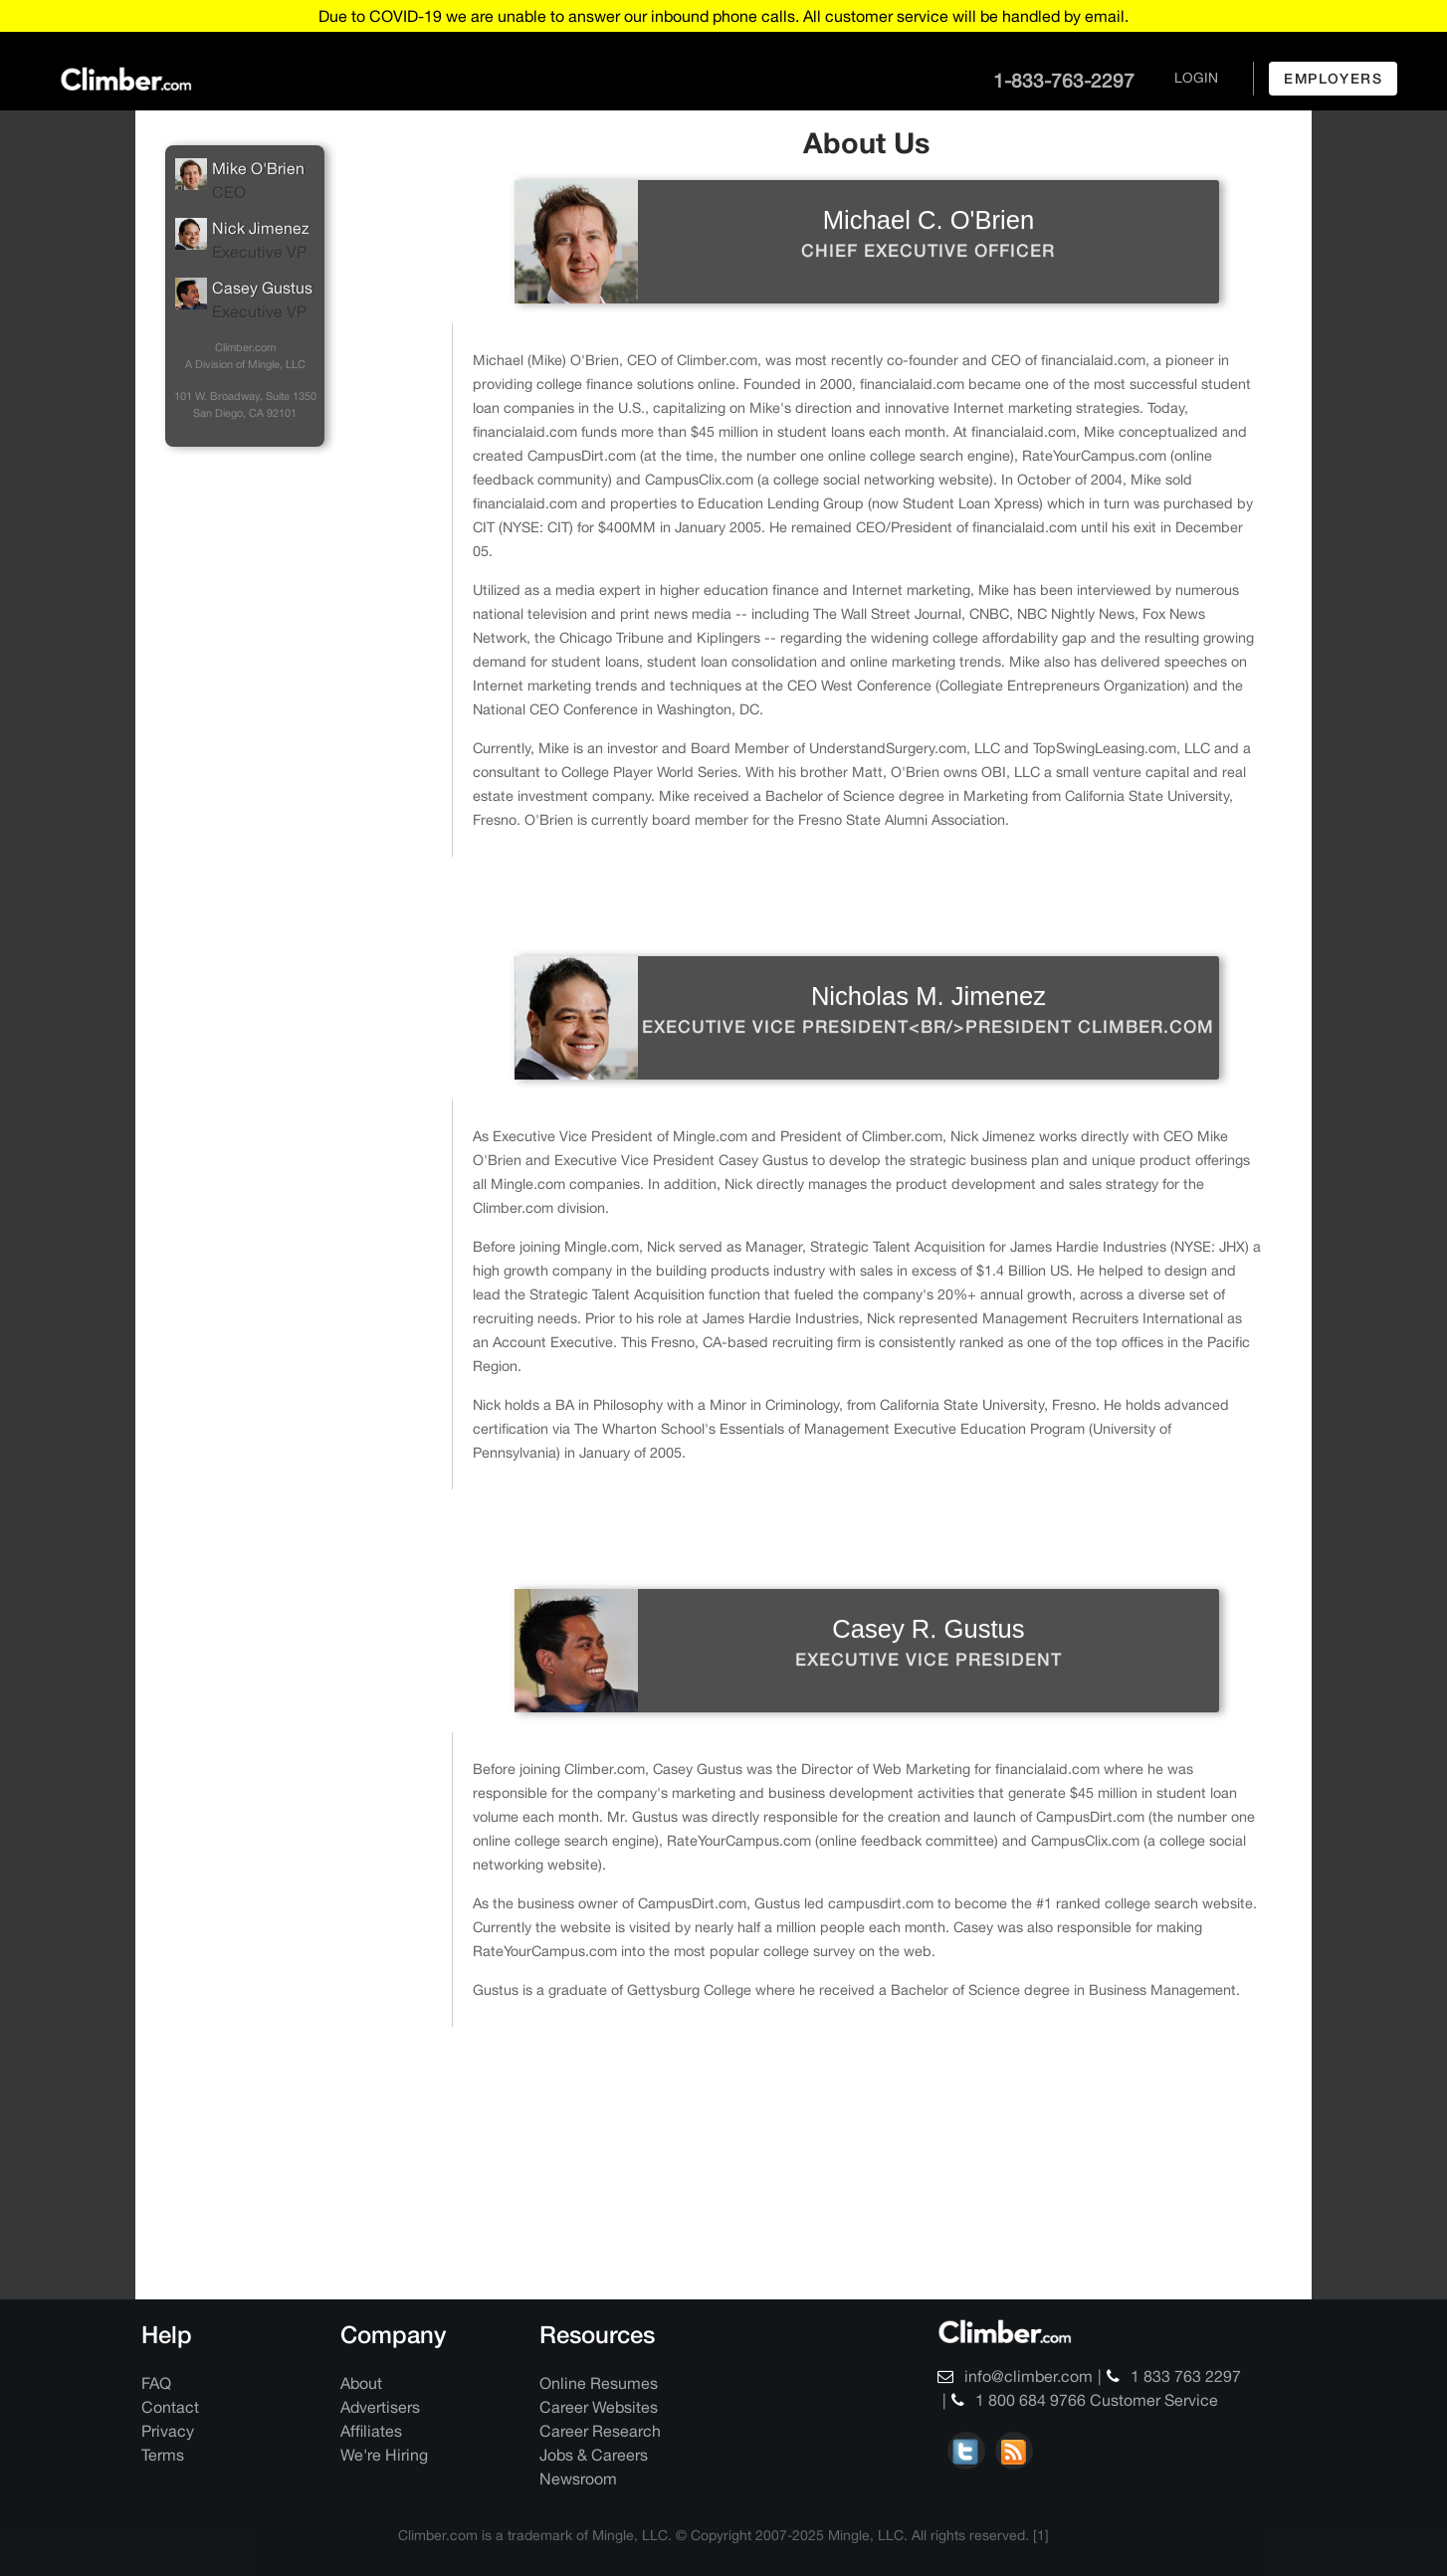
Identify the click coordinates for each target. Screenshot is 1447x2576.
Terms (162, 2455)
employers (1333, 78)
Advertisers (380, 2407)
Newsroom (578, 2478)
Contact (170, 2407)
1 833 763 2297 (1174, 2376)
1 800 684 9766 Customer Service (1084, 2400)
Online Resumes (598, 2383)
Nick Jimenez (244, 241)
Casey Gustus (244, 300)
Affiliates (371, 2431)
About (361, 2383)
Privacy (167, 2431)
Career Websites (598, 2407)
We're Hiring (384, 2455)
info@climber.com (1015, 2376)
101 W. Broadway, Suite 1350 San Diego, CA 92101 (245, 404)
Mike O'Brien (244, 181)
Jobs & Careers (593, 2455)
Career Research (600, 2431)
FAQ (156, 2383)
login (1196, 78)
